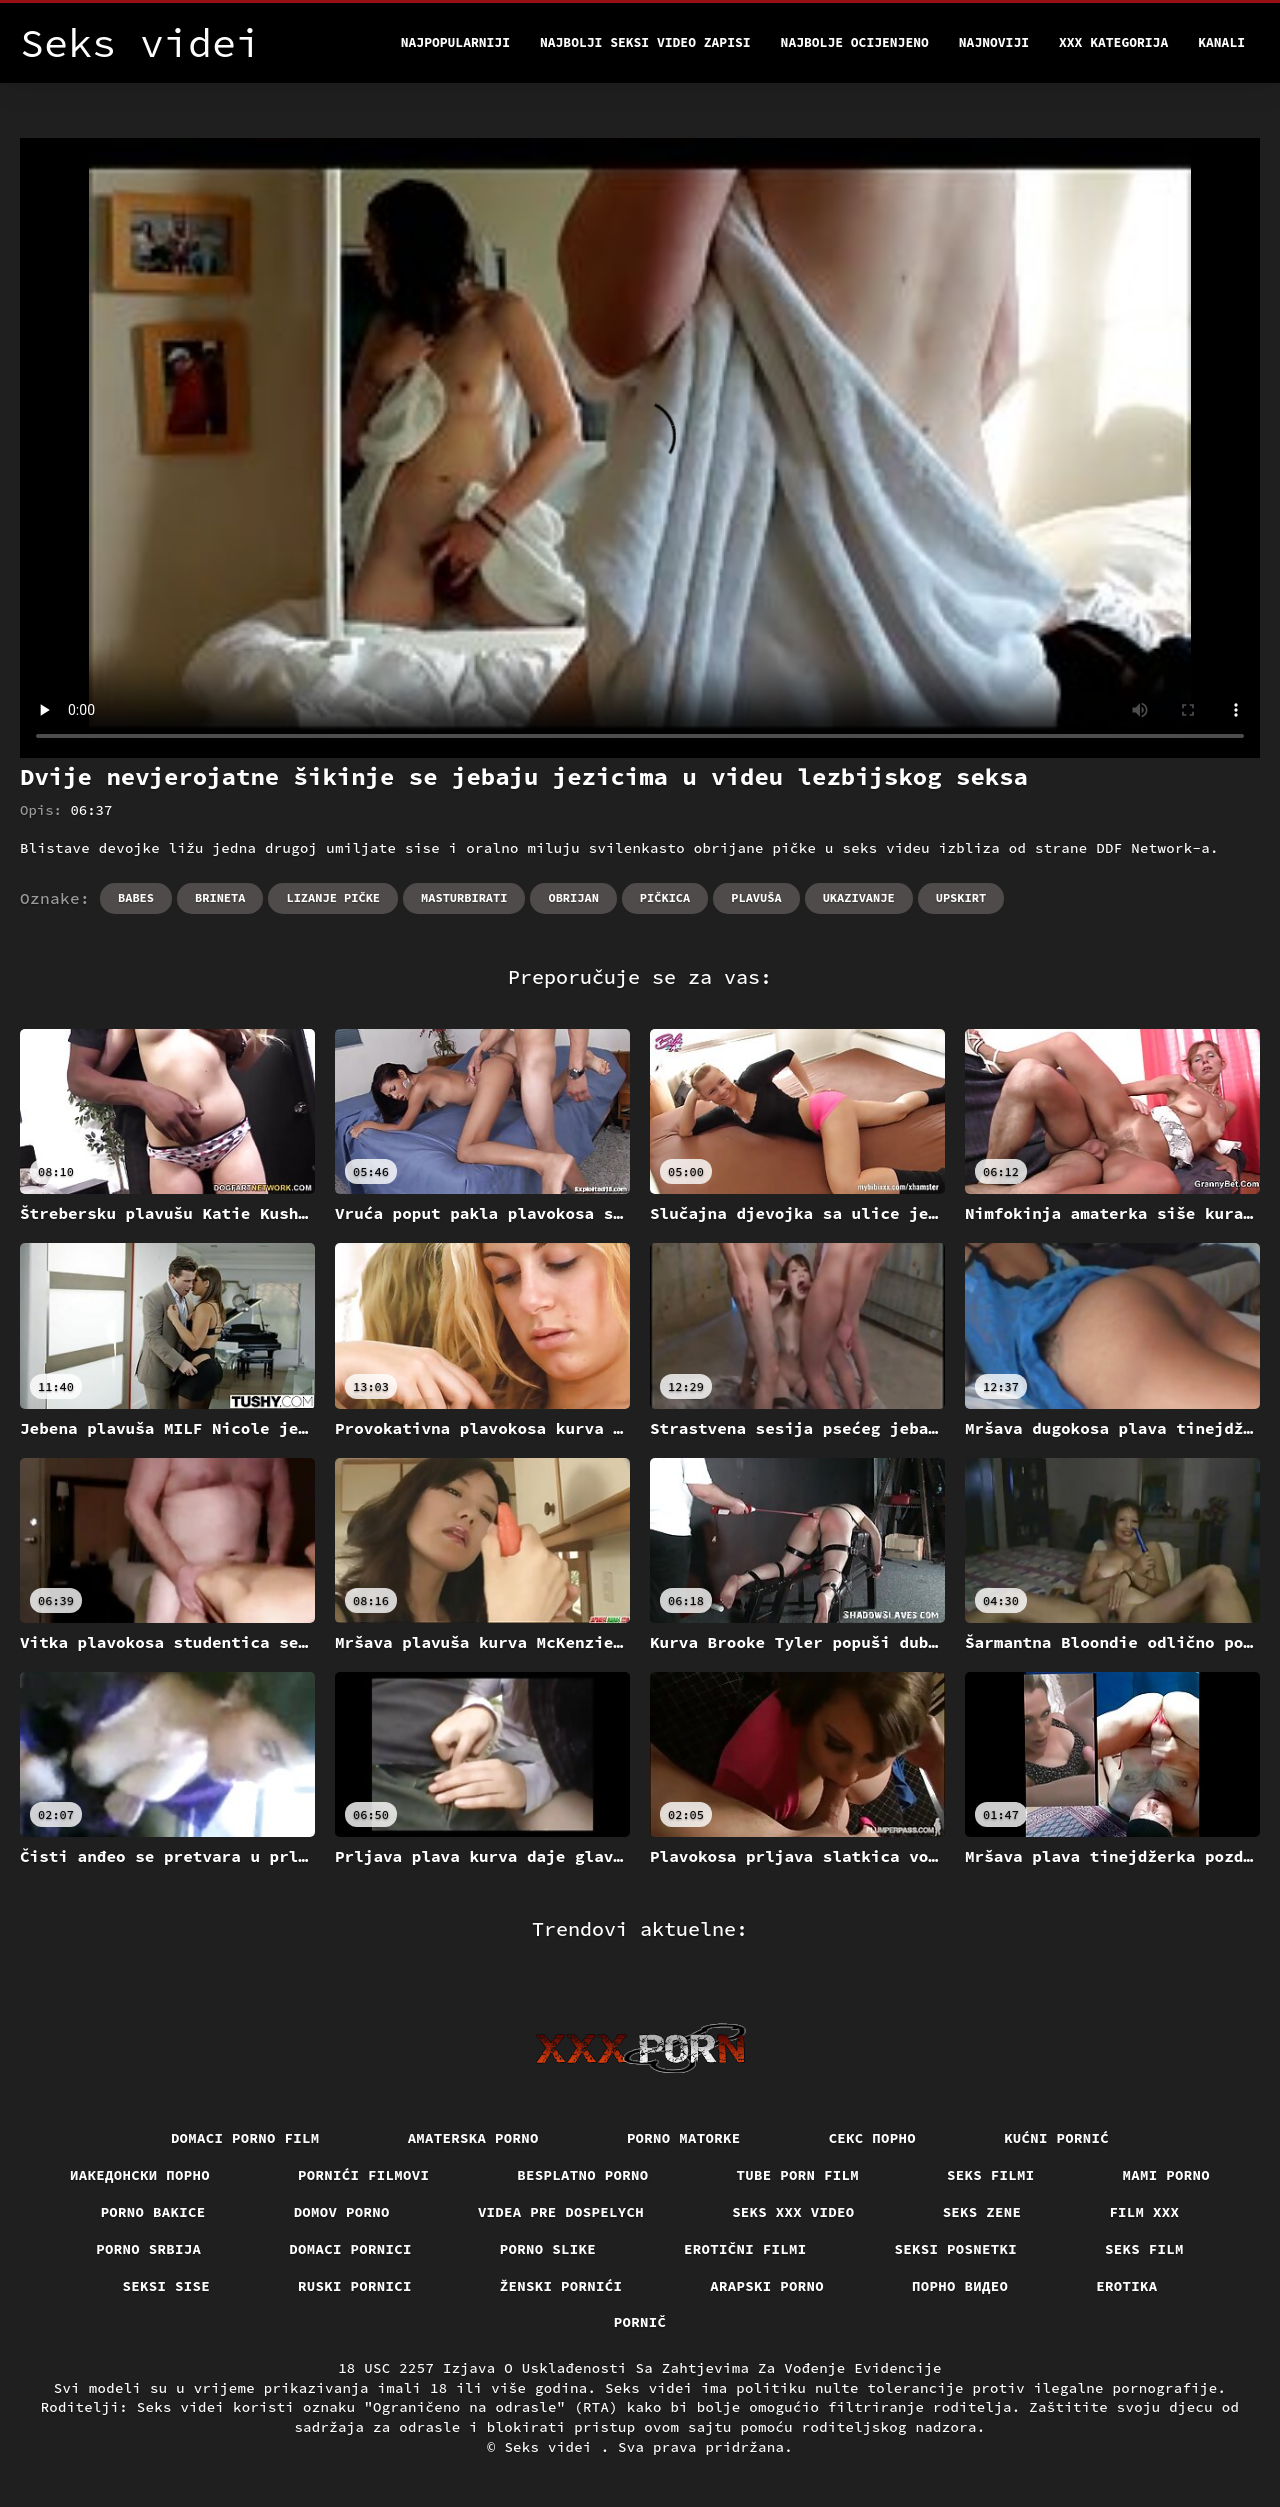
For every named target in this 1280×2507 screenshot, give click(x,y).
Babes (136, 897)
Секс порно (873, 2138)
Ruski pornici (355, 2286)
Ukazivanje (859, 897)
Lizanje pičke (333, 897)
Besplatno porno (582, 2175)
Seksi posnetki (956, 2249)
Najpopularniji (455, 42)
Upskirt (961, 897)
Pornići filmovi (363, 2175)
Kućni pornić (1056, 2138)
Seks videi (552, 2447)
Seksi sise (167, 2286)
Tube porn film (798, 2175)
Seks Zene (982, 2212)
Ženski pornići (561, 2286)
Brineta (220, 897)
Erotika (1126, 2286)
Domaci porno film (245, 2138)
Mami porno (1167, 2175)
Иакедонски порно (140, 2175)
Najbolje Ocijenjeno (855, 42)
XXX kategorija (1113, 42)
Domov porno (342, 2212)
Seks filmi (991, 2175)
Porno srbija (148, 2249)
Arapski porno (767, 2286)
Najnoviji (994, 42)
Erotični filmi (745, 2249)
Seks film (1144, 2249)
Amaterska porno (473, 2138)
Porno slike (548, 2249)
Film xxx (1144, 2212)
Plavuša (756, 897)
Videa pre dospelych (561, 2212)
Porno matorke (684, 2138)
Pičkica (665, 897)
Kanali (1221, 42)
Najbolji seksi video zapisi (645, 42)
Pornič (640, 2322)
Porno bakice (153, 2212)
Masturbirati (464, 897)
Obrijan (573, 897)
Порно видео (960, 2286)
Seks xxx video (793, 2212)
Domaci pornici (350, 2249)
